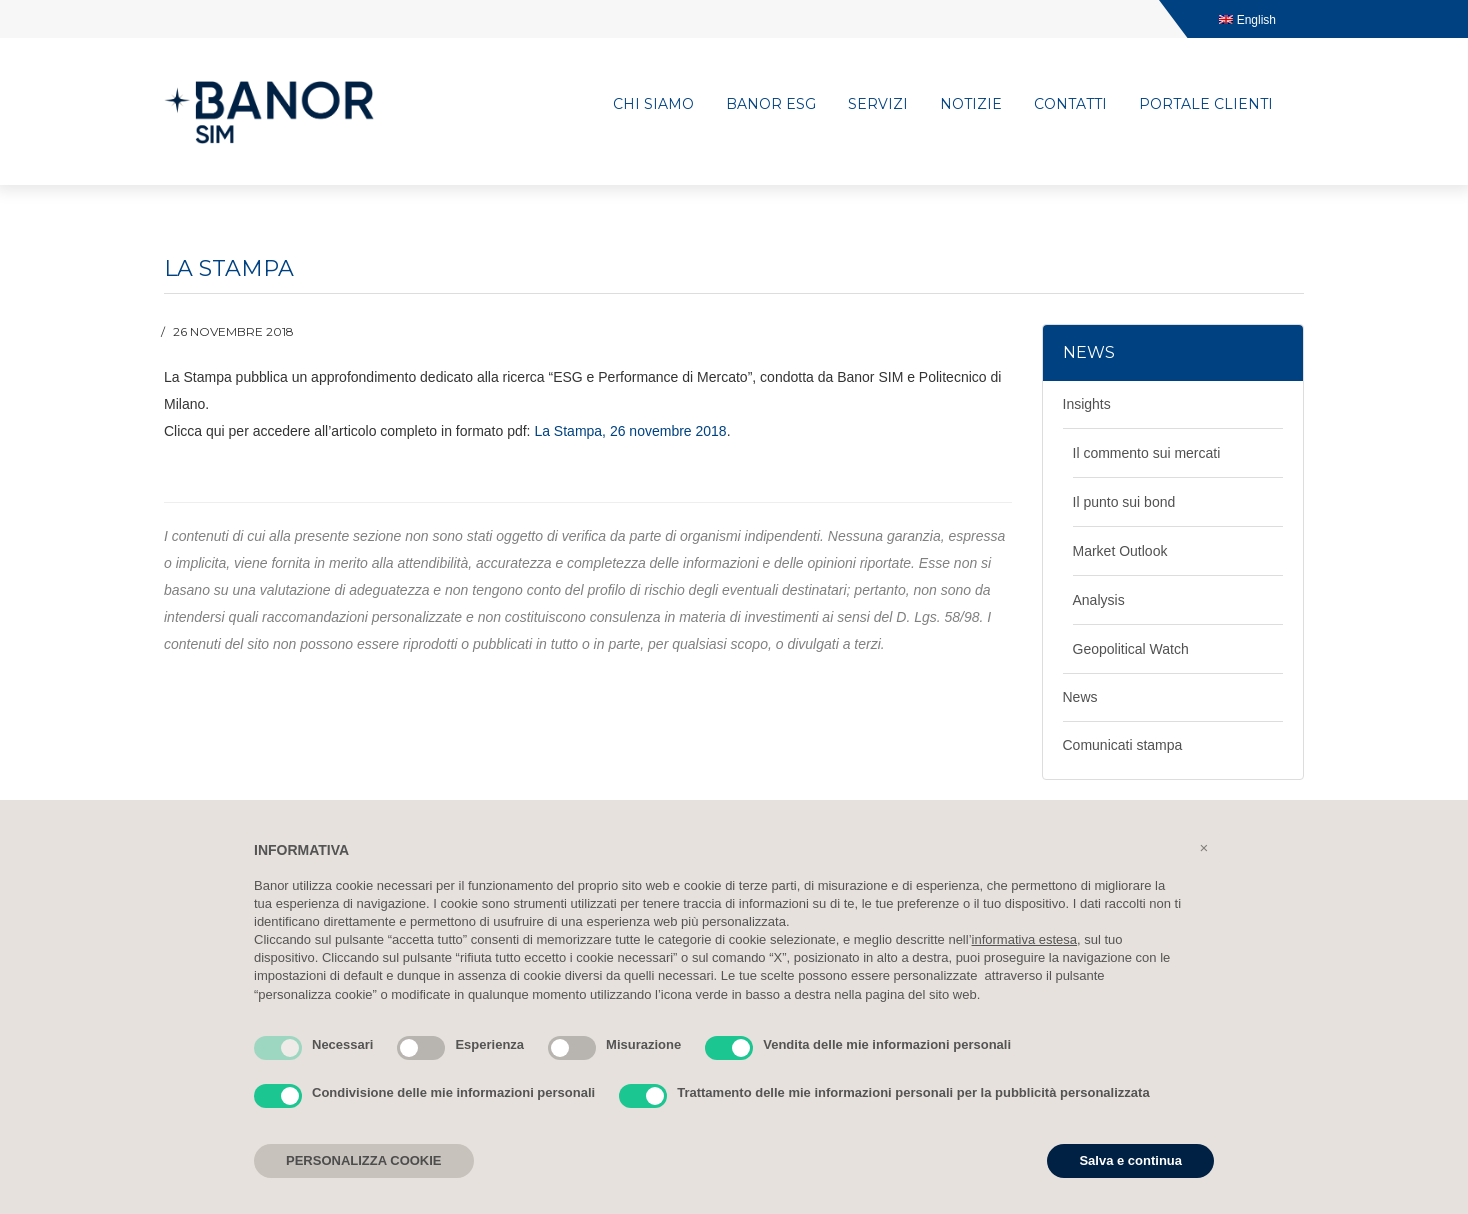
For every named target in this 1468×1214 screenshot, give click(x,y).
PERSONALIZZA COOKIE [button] (364, 1160)
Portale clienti (1206, 104)
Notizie (971, 104)
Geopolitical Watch (1131, 649)
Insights (1087, 404)
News (1080, 697)
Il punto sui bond (1124, 502)
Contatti (1070, 104)
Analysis (1099, 600)
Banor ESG (771, 104)
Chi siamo (653, 104)
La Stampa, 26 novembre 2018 (630, 431)
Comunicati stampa (1123, 745)
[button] (1204, 848)
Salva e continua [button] (1130, 1160)
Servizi (878, 104)
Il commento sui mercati (1147, 453)
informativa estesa (1025, 939)
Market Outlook (1120, 551)
